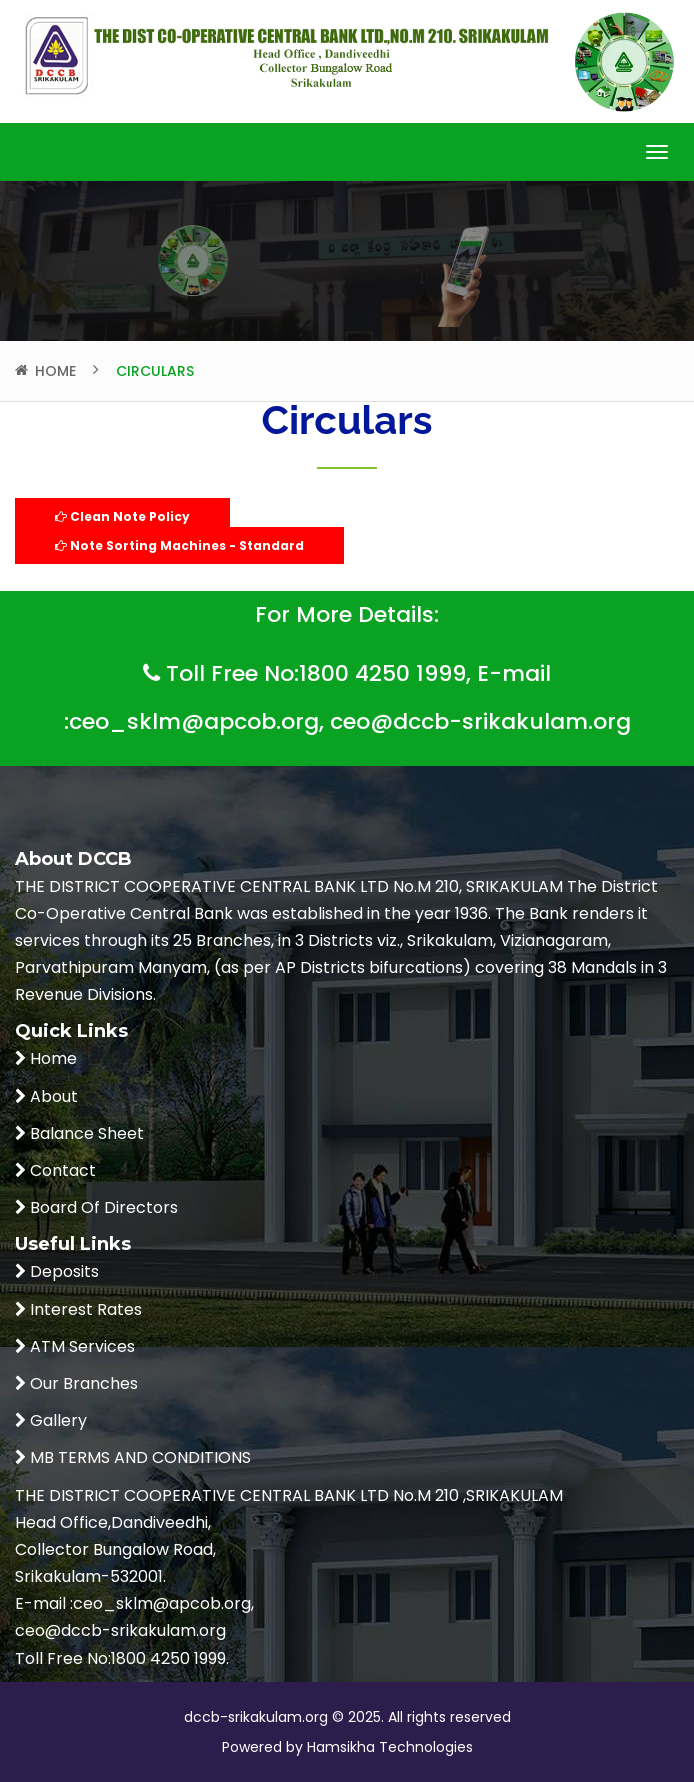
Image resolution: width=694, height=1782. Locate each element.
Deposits (62, 1271)
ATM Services (80, 1346)
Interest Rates (84, 1309)
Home (55, 371)
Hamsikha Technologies (388, 1747)
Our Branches (82, 1383)
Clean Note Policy (122, 516)
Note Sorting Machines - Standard (179, 545)
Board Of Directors (102, 1207)
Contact (61, 1170)
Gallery (56, 1420)
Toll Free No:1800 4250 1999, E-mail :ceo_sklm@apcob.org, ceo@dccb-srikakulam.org (347, 693)
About (52, 1096)
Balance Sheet (85, 1133)
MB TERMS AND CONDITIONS (138, 1457)
